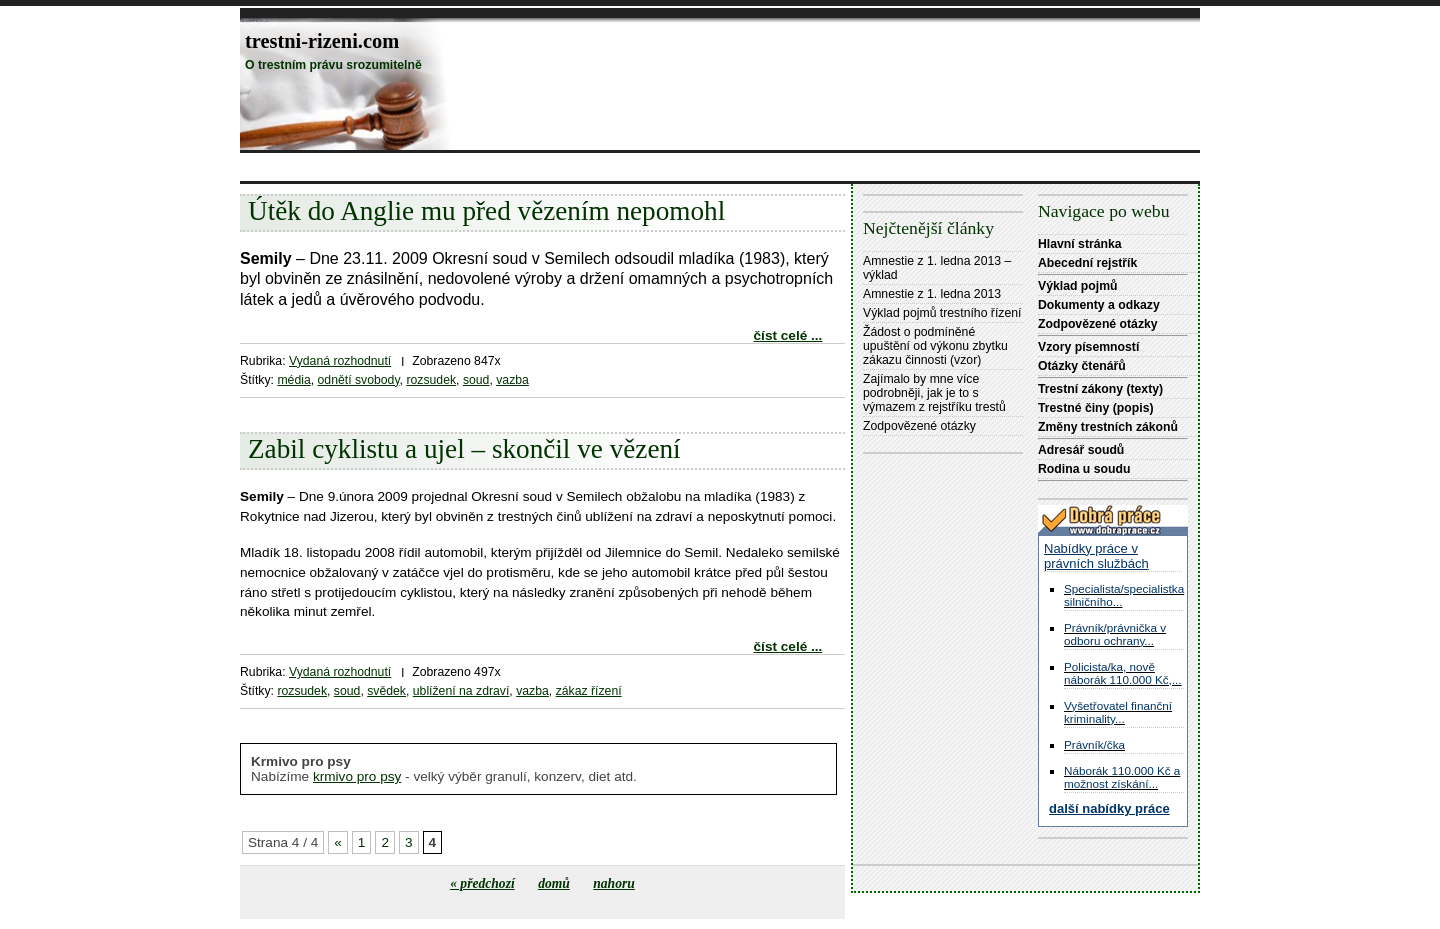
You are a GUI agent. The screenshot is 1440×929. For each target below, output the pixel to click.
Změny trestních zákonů (1108, 427)
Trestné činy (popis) (1096, 408)
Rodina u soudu (1084, 469)
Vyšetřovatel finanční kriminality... (1118, 712)
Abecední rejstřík (1087, 263)
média (293, 380)
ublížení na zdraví (461, 691)
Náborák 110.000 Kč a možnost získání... (1122, 777)
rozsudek (431, 380)
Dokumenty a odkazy (1099, 305)
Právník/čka (1094, 744)
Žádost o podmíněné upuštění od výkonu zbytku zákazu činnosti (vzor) (935, 346)
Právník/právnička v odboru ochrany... (1115, 634)
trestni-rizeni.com (322, 41)
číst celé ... (788, 335)
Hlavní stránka (1080, 244)
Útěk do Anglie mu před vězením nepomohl (486, 211)
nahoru (614, 883)
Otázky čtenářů (1082, 366)
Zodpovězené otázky (919, 426)
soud (476, 380)
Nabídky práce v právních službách (1096, 556)
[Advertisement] (604, 166)
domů (554, 883)
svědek (386, 691)
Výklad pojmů (1078, 286)
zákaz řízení (589, 691)
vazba (512, 380)
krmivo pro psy (357, 776)
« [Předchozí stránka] (338, 842)
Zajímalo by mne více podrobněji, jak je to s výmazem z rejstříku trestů (934, 393)
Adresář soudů (1081, 450)
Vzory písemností (1088, 347)
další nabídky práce (1109, 808)
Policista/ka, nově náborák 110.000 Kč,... (1123, 673)
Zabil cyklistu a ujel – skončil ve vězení (464, 449)
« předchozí (482, 883)
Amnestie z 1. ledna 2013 (932, 294)
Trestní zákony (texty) (1100, 389)
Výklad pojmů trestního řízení (942, 313)
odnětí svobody (359, 380)
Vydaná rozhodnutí (340, 361)
